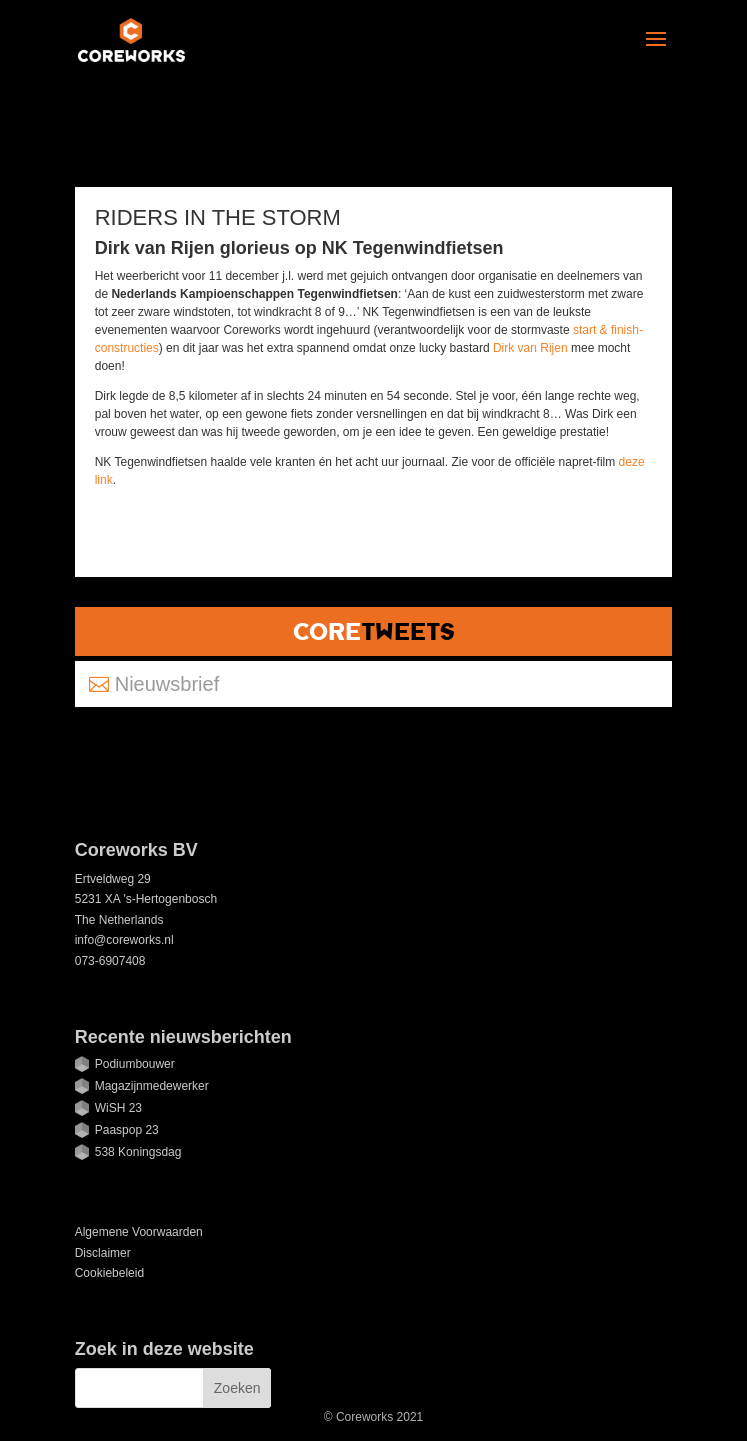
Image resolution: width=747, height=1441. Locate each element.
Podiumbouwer (135, 1064)
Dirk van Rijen (530, 348)
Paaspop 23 (127, 1130)
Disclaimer (103, 1253)
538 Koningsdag (138, 1152)
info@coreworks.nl (124, 940)
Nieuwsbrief (167, 684)
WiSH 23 (118, 1108)
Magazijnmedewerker (152, 1086)
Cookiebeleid (109, 1273)
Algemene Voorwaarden (139, 1232)
